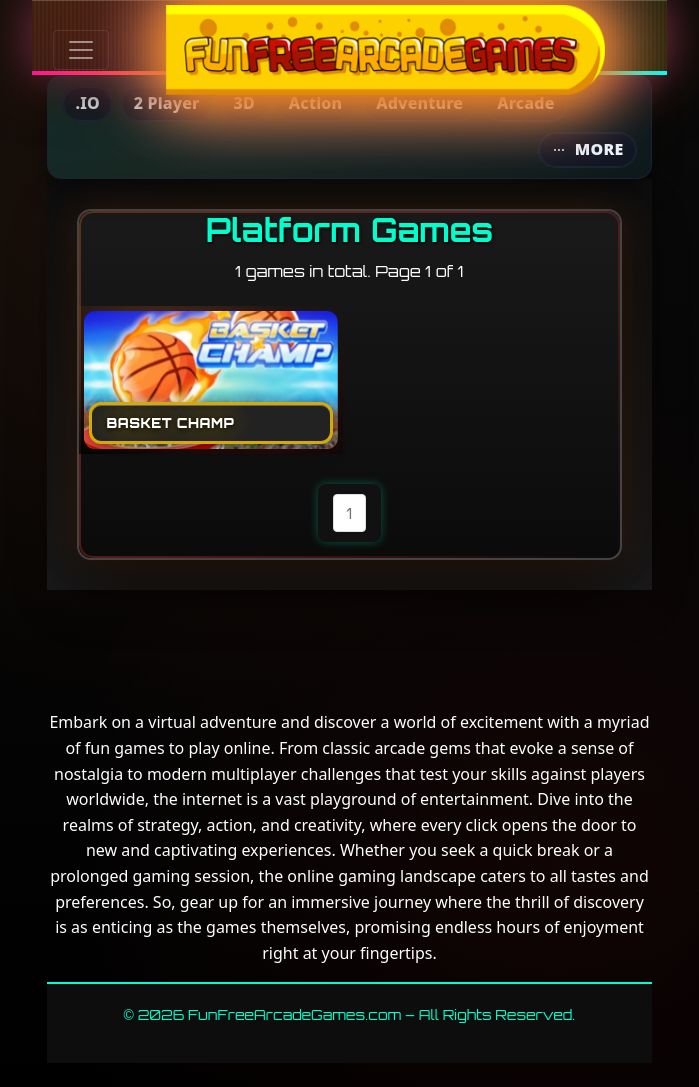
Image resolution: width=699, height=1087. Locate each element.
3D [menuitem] (244, 103)
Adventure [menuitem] (419, 103)
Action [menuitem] (315, 103)
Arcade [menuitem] (525, 103)
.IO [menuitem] (87, 103)
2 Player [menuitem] (167, 103)
